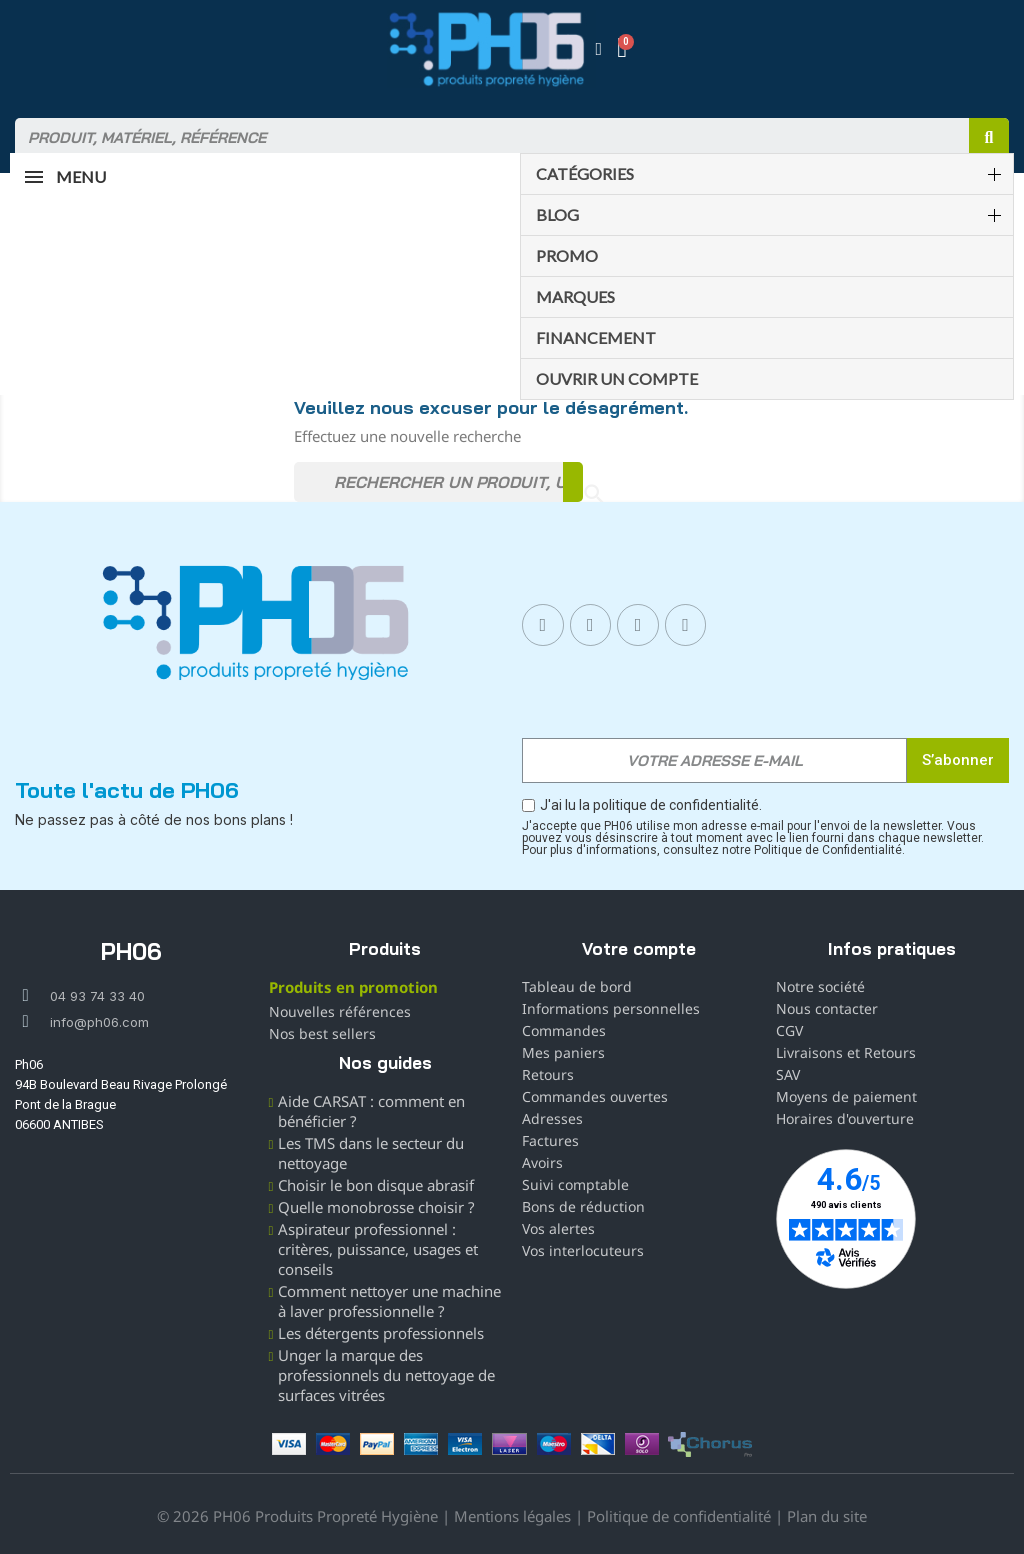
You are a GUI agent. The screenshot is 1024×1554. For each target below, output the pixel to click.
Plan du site (827, 1516)
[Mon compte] (599, 49)
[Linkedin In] (638, 625)
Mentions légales (512, 1516)
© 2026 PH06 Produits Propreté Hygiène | (305, 1516)
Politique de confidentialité (679, 1516)
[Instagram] (591, 625)
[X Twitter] (686, 625)
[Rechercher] (438, 482)
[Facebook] (543, 625)
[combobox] (482, 138)
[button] (624, 49)
